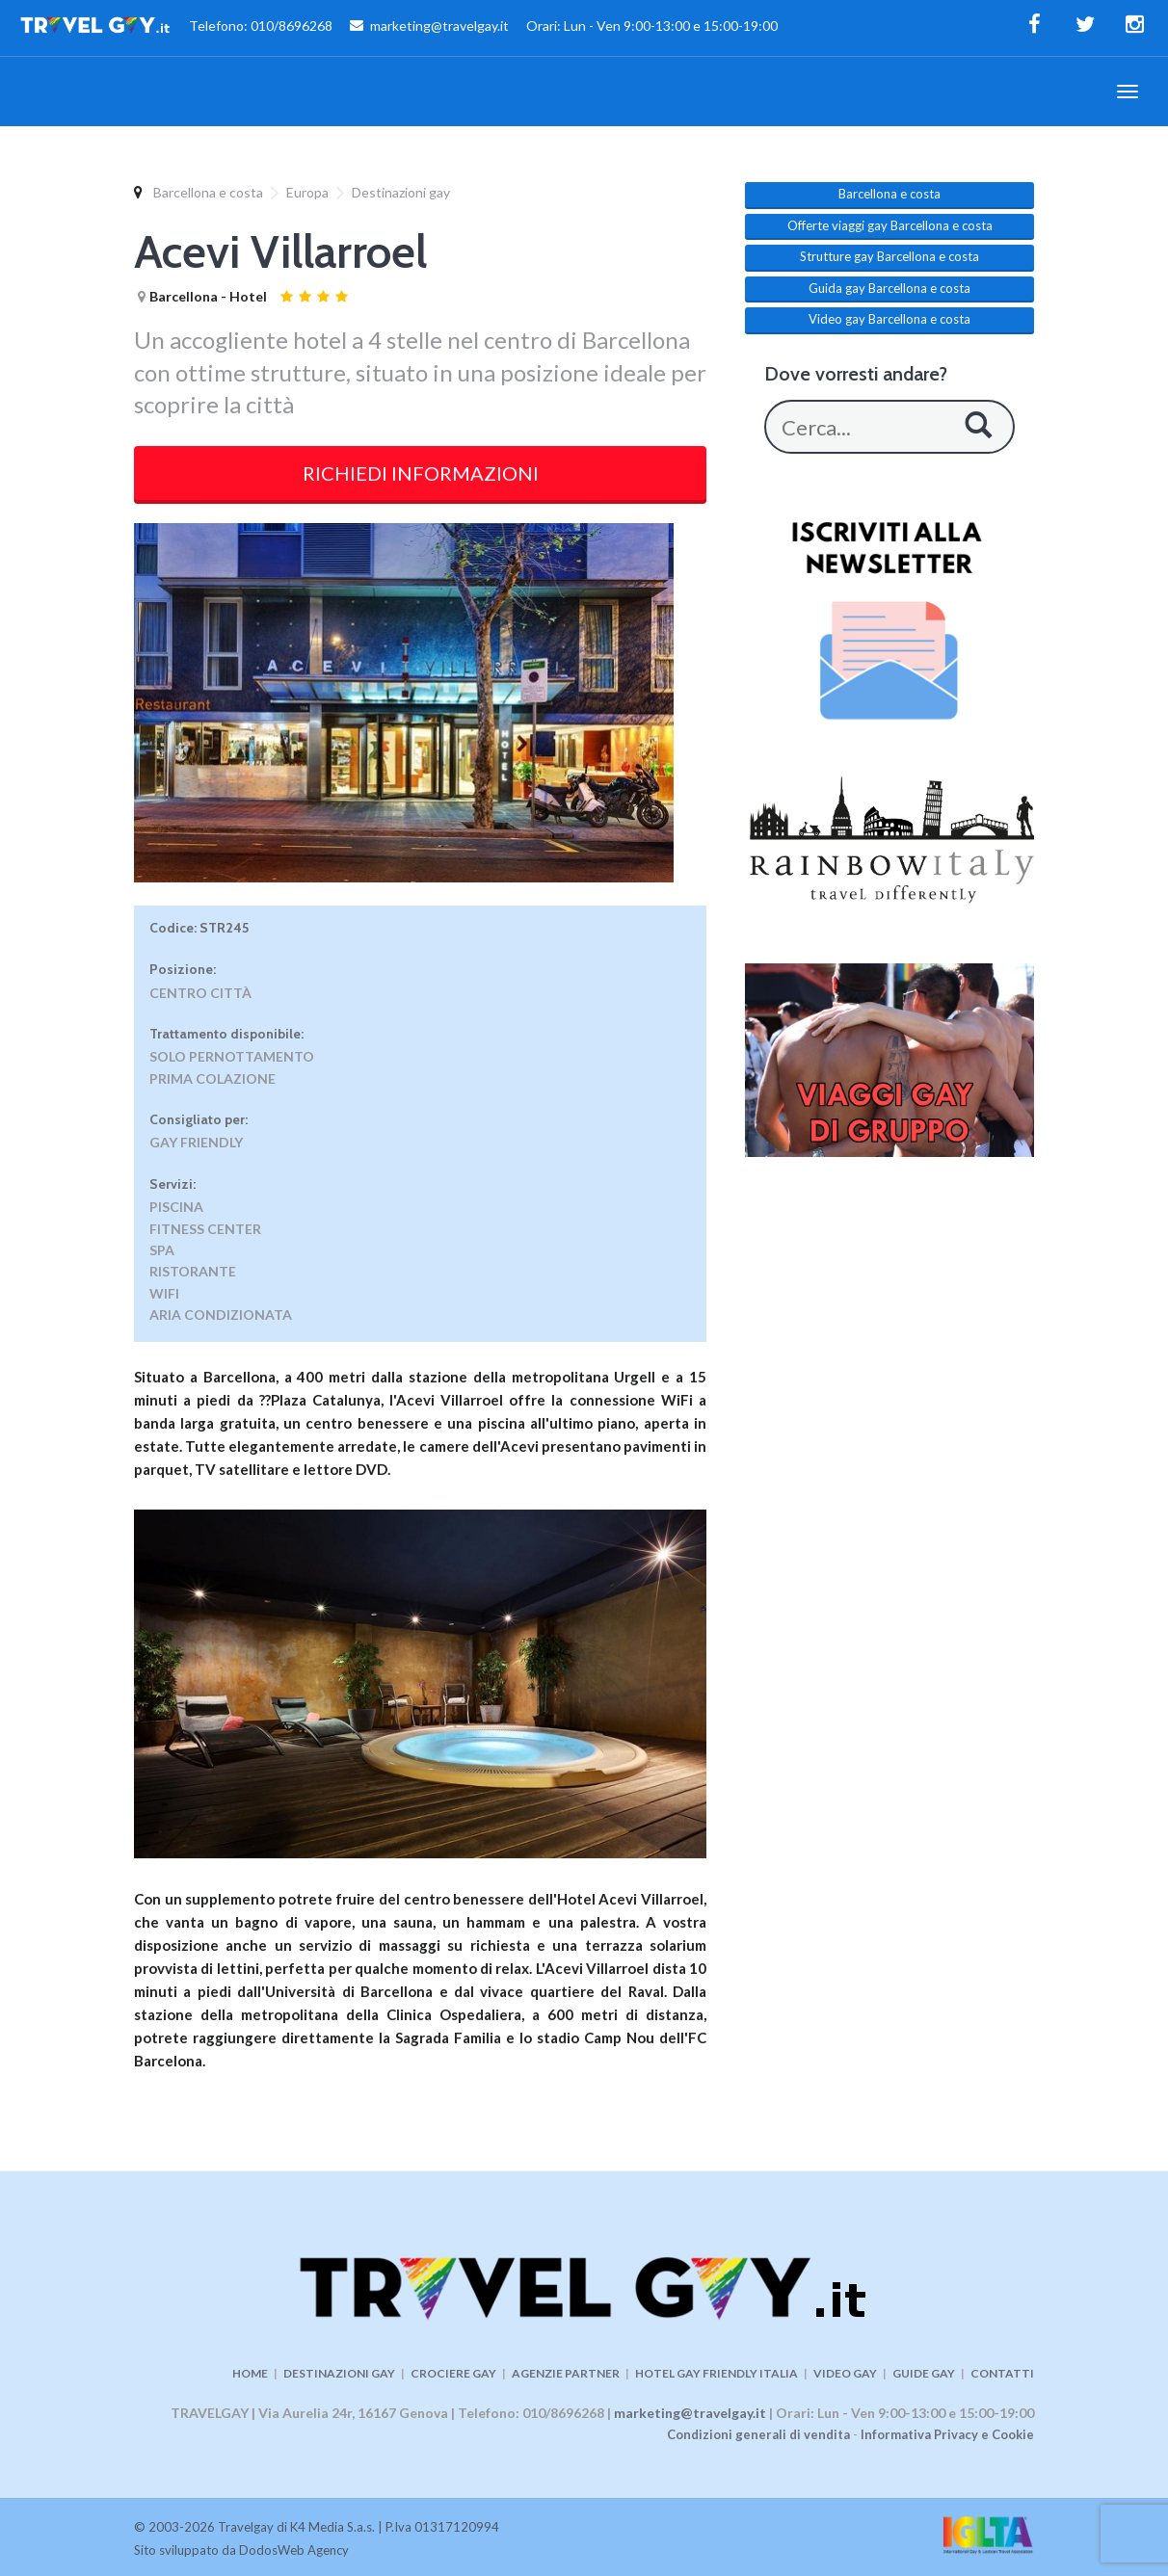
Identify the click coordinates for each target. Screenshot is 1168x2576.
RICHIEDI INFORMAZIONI (421, 473)
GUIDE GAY (923, 2373)
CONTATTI (1002, 2373)
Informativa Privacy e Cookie (947, 2434)
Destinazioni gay (401, 192)
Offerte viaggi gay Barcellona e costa (890, 225)
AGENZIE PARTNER (566, 2373)
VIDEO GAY (845, 2373)
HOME (250, 2373)
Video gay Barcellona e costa (889, 319)
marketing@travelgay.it (690, 2413)
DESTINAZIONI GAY (339, 2373)
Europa (307, 192)
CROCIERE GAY (453, 2373)
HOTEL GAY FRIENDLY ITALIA (716, 2373)
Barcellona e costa (208, 192)
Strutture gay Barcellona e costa (889, 256)
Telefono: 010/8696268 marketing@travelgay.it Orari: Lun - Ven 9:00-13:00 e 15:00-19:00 (398, 28)
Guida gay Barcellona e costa (889, 288)
